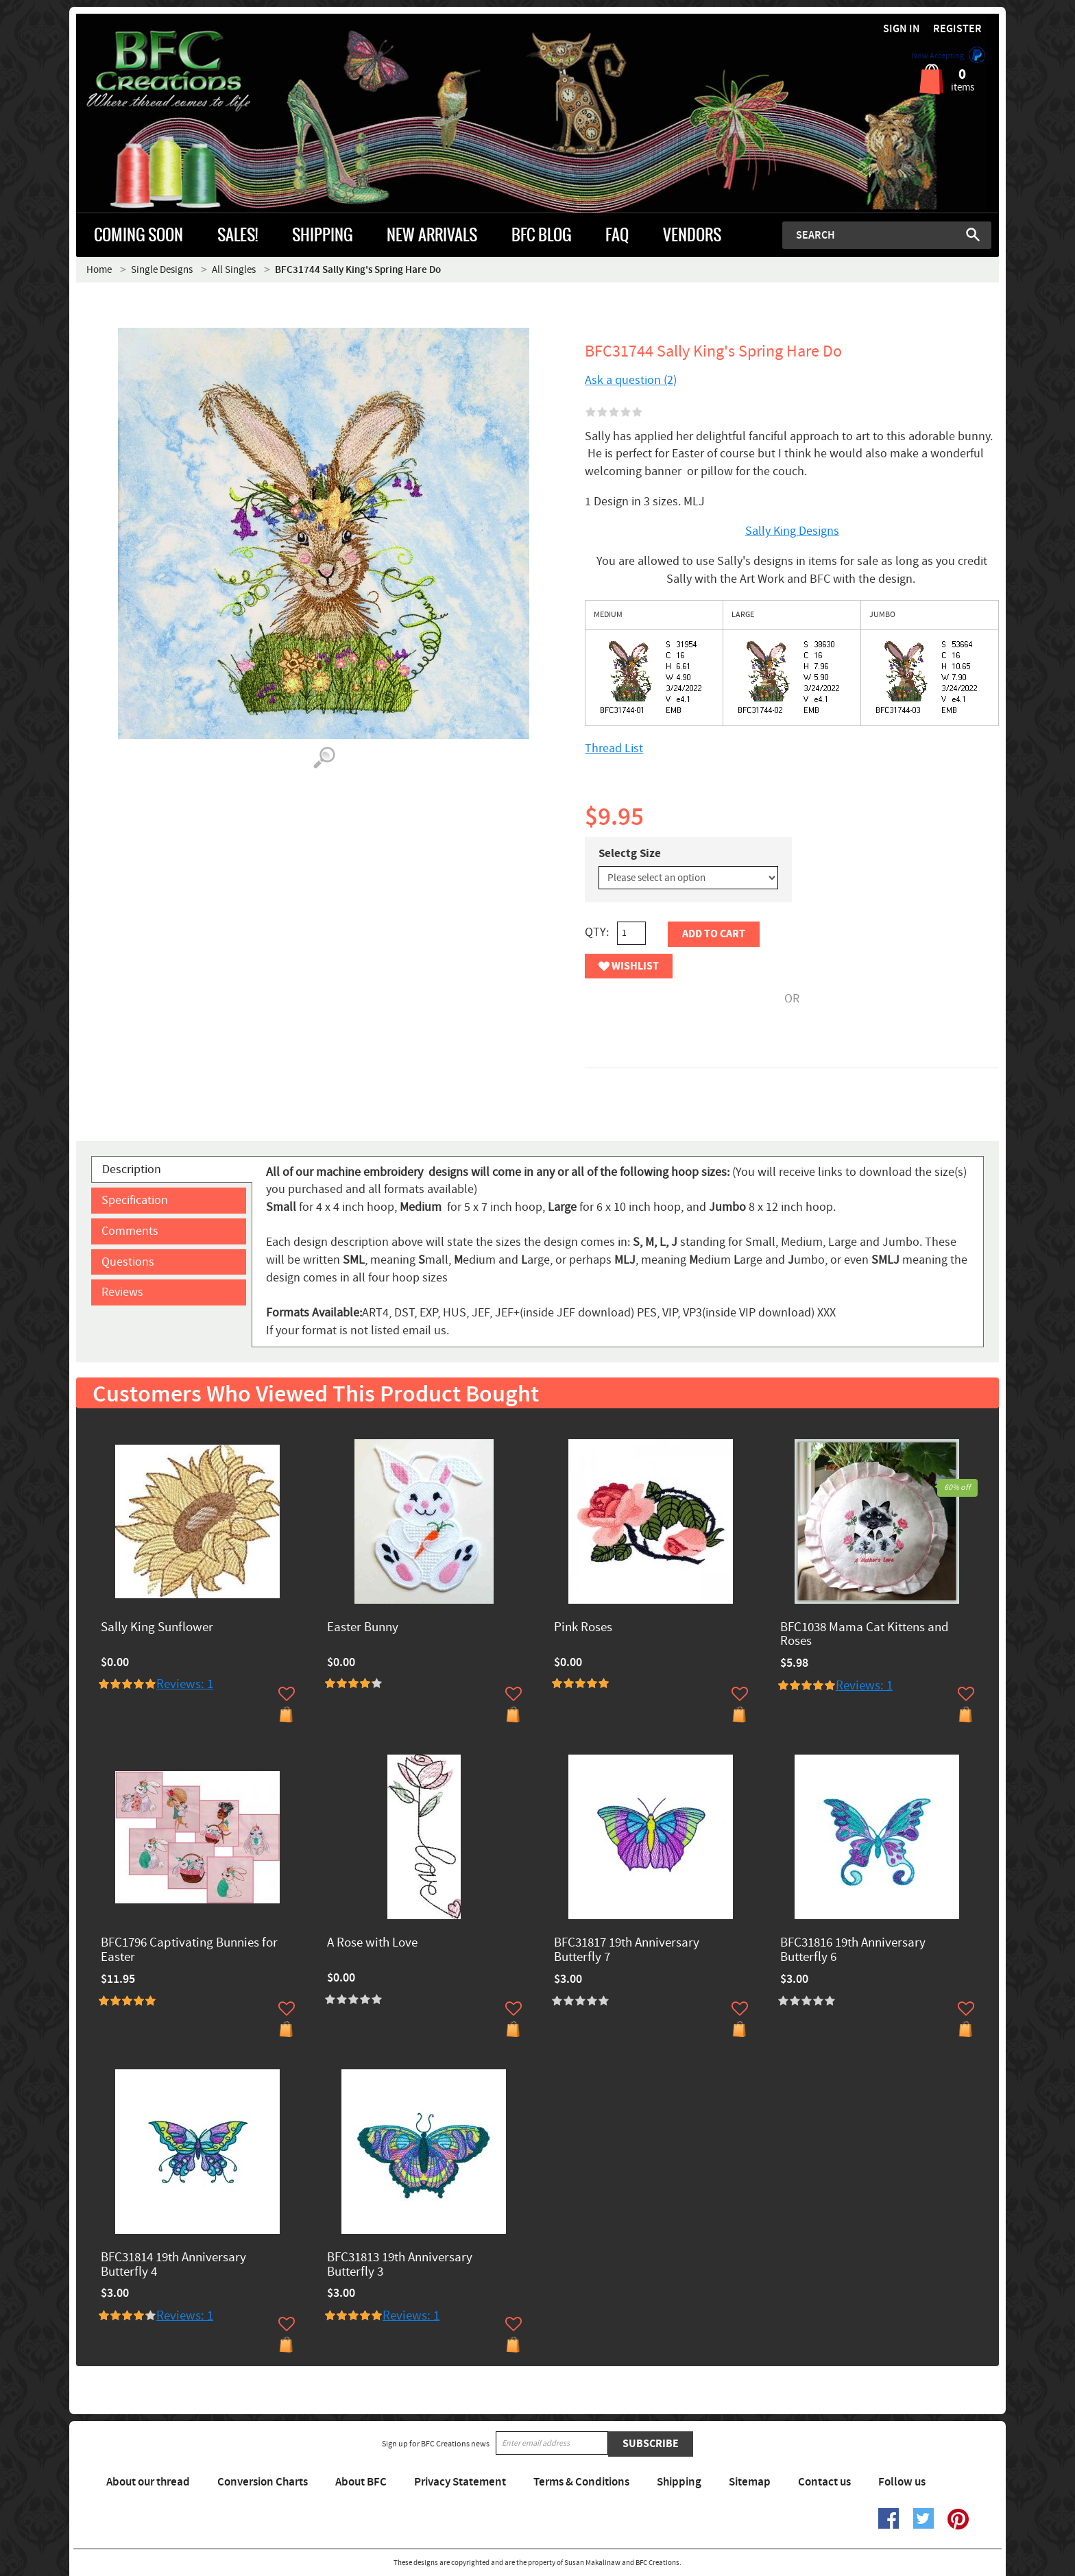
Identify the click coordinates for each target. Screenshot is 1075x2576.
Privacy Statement (460, 2482)
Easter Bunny (362, 1628)
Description (131, 1169)
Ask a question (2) (631, 380)
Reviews (122, 1292)
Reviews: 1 (184, 1684)
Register (957, 29)
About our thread (148, 2482)
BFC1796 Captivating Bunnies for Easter (189, 1950)
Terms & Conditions (581, 2482)
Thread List (614, 748)
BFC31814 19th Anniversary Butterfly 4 (173, 2265)
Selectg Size (630, 853)
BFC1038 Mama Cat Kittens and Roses (864, 1635)
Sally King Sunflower (157, 1628)
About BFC (361, 2482)
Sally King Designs (792, 531)
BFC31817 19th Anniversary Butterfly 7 (626, 1950)
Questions (127, 1262)
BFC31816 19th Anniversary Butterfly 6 (853, 1950)
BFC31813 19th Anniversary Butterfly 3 (399, 2265)
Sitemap (750, 2482)
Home (99, 269)
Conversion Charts (262, 2482)
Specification (134, 1200)
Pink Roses (583, 1628)
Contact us (824, 2482)
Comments (129, 1231)
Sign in (901, 29)
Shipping (679, 2482)
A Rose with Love (372, 1943)
